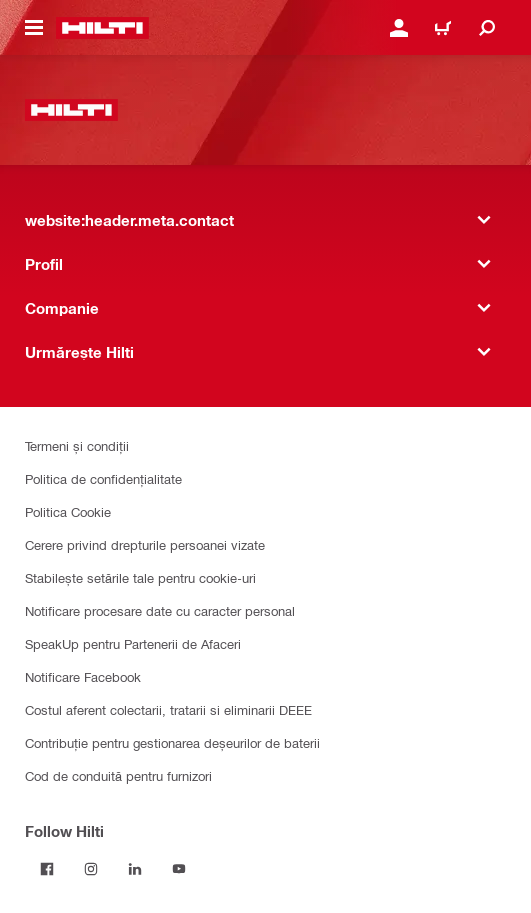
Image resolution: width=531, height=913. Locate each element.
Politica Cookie (68, 511)
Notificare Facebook (83, 676)
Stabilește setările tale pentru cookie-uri (140, 577)
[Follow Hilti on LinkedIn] (135, 869)
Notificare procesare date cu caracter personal (160, 610)
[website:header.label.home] (102, 28)
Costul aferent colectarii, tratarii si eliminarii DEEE (168, 709)
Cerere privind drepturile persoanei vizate (145, 544)
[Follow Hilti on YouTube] (179, 869)
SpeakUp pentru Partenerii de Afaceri (133, 643)
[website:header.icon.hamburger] (34, 28)
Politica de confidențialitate (103, 478)
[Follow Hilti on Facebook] (47, 869)
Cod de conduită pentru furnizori (118, 775)
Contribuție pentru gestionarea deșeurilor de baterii (172, 742)
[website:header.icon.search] (487, 28)
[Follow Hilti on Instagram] (91, 869)
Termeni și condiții (77, 445)
